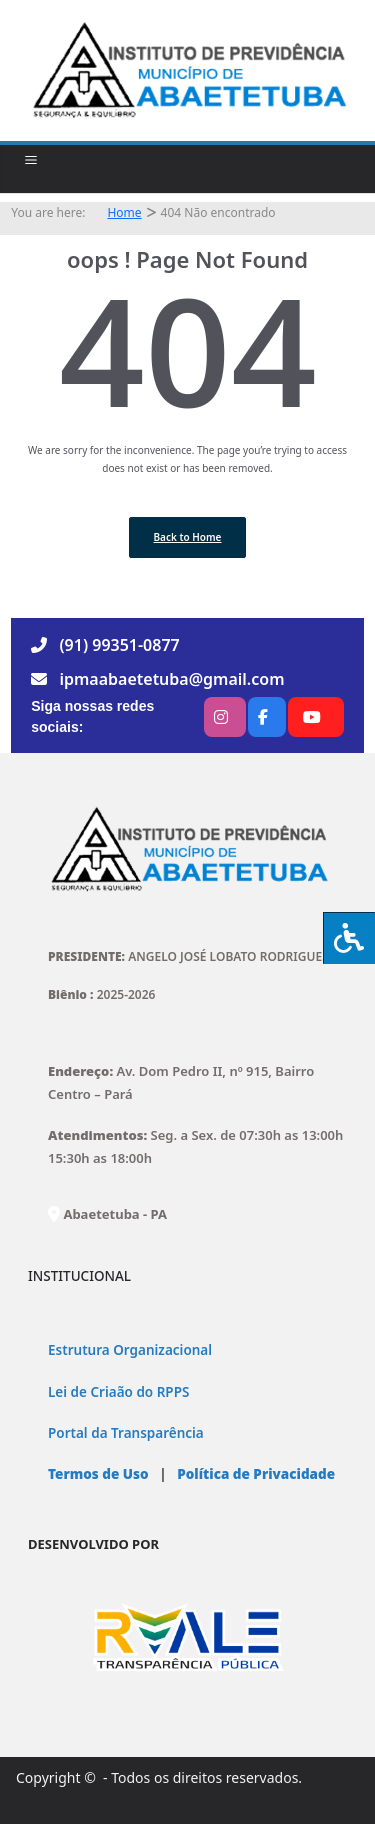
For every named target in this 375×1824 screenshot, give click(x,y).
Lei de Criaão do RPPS (118, 1392)
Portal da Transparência (126, 1433)
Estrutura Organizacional (130, 1350)
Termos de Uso (98, 1474)
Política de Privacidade (254, 1474)
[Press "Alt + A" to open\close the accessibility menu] (349, 938)
